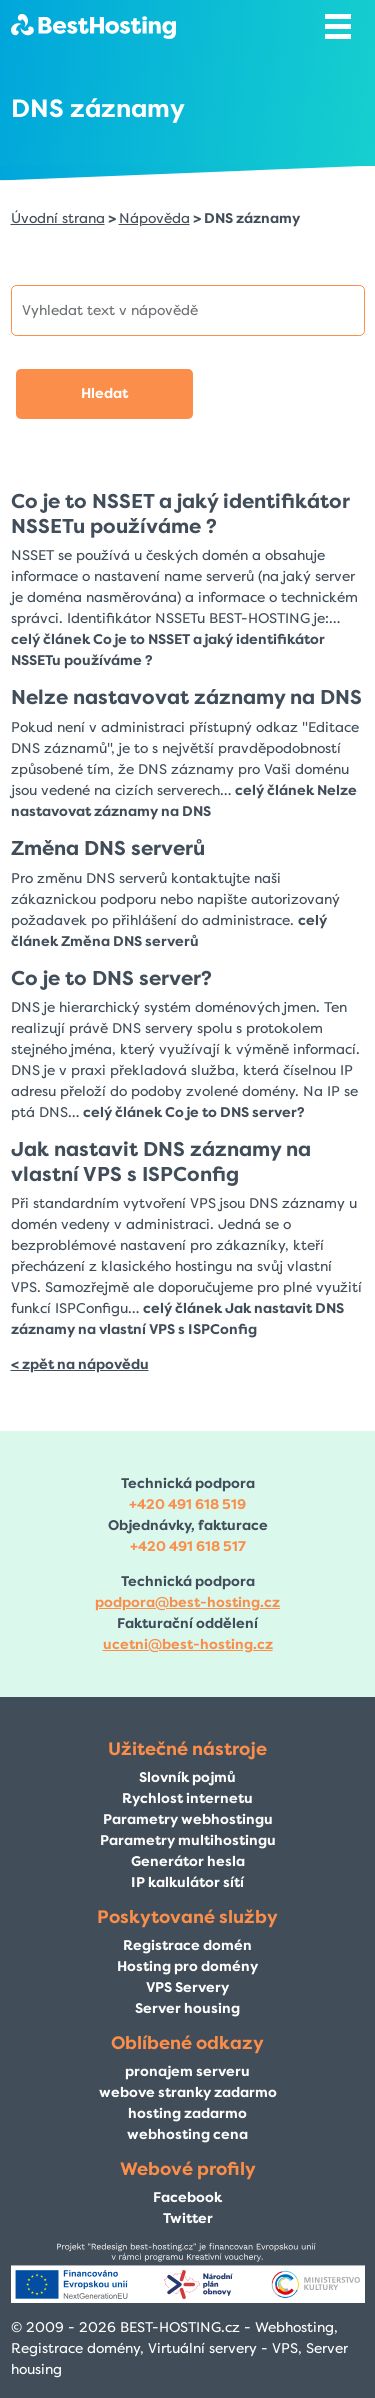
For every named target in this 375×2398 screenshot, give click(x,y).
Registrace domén (187, 1945)
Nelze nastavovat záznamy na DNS (186, 697)
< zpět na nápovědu (80, 1364)
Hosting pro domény (187, 1966)
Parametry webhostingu (188, 1819)
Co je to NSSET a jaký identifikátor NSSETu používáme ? (180, 513)
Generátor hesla (188, 1861)
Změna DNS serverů (108, 848)
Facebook (187, 2197)
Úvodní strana (58, 218)
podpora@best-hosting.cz (187, 1602)
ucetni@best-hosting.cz (188, 1644)
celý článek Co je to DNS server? (194, 1112)
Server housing (187, 2008)
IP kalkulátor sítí (187, 1882)
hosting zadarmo (187, 2113)
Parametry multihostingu (188, 1840)
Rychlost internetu (187, 1798)
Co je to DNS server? (111, 978)
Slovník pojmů (187, 1777)
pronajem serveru (187, 2071)
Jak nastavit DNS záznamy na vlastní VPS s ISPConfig (161, 1161)
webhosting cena (187, 2134)
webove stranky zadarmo (188, 2092)
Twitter (188, 2218)
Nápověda (154, 218)
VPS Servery (187, 1987)
